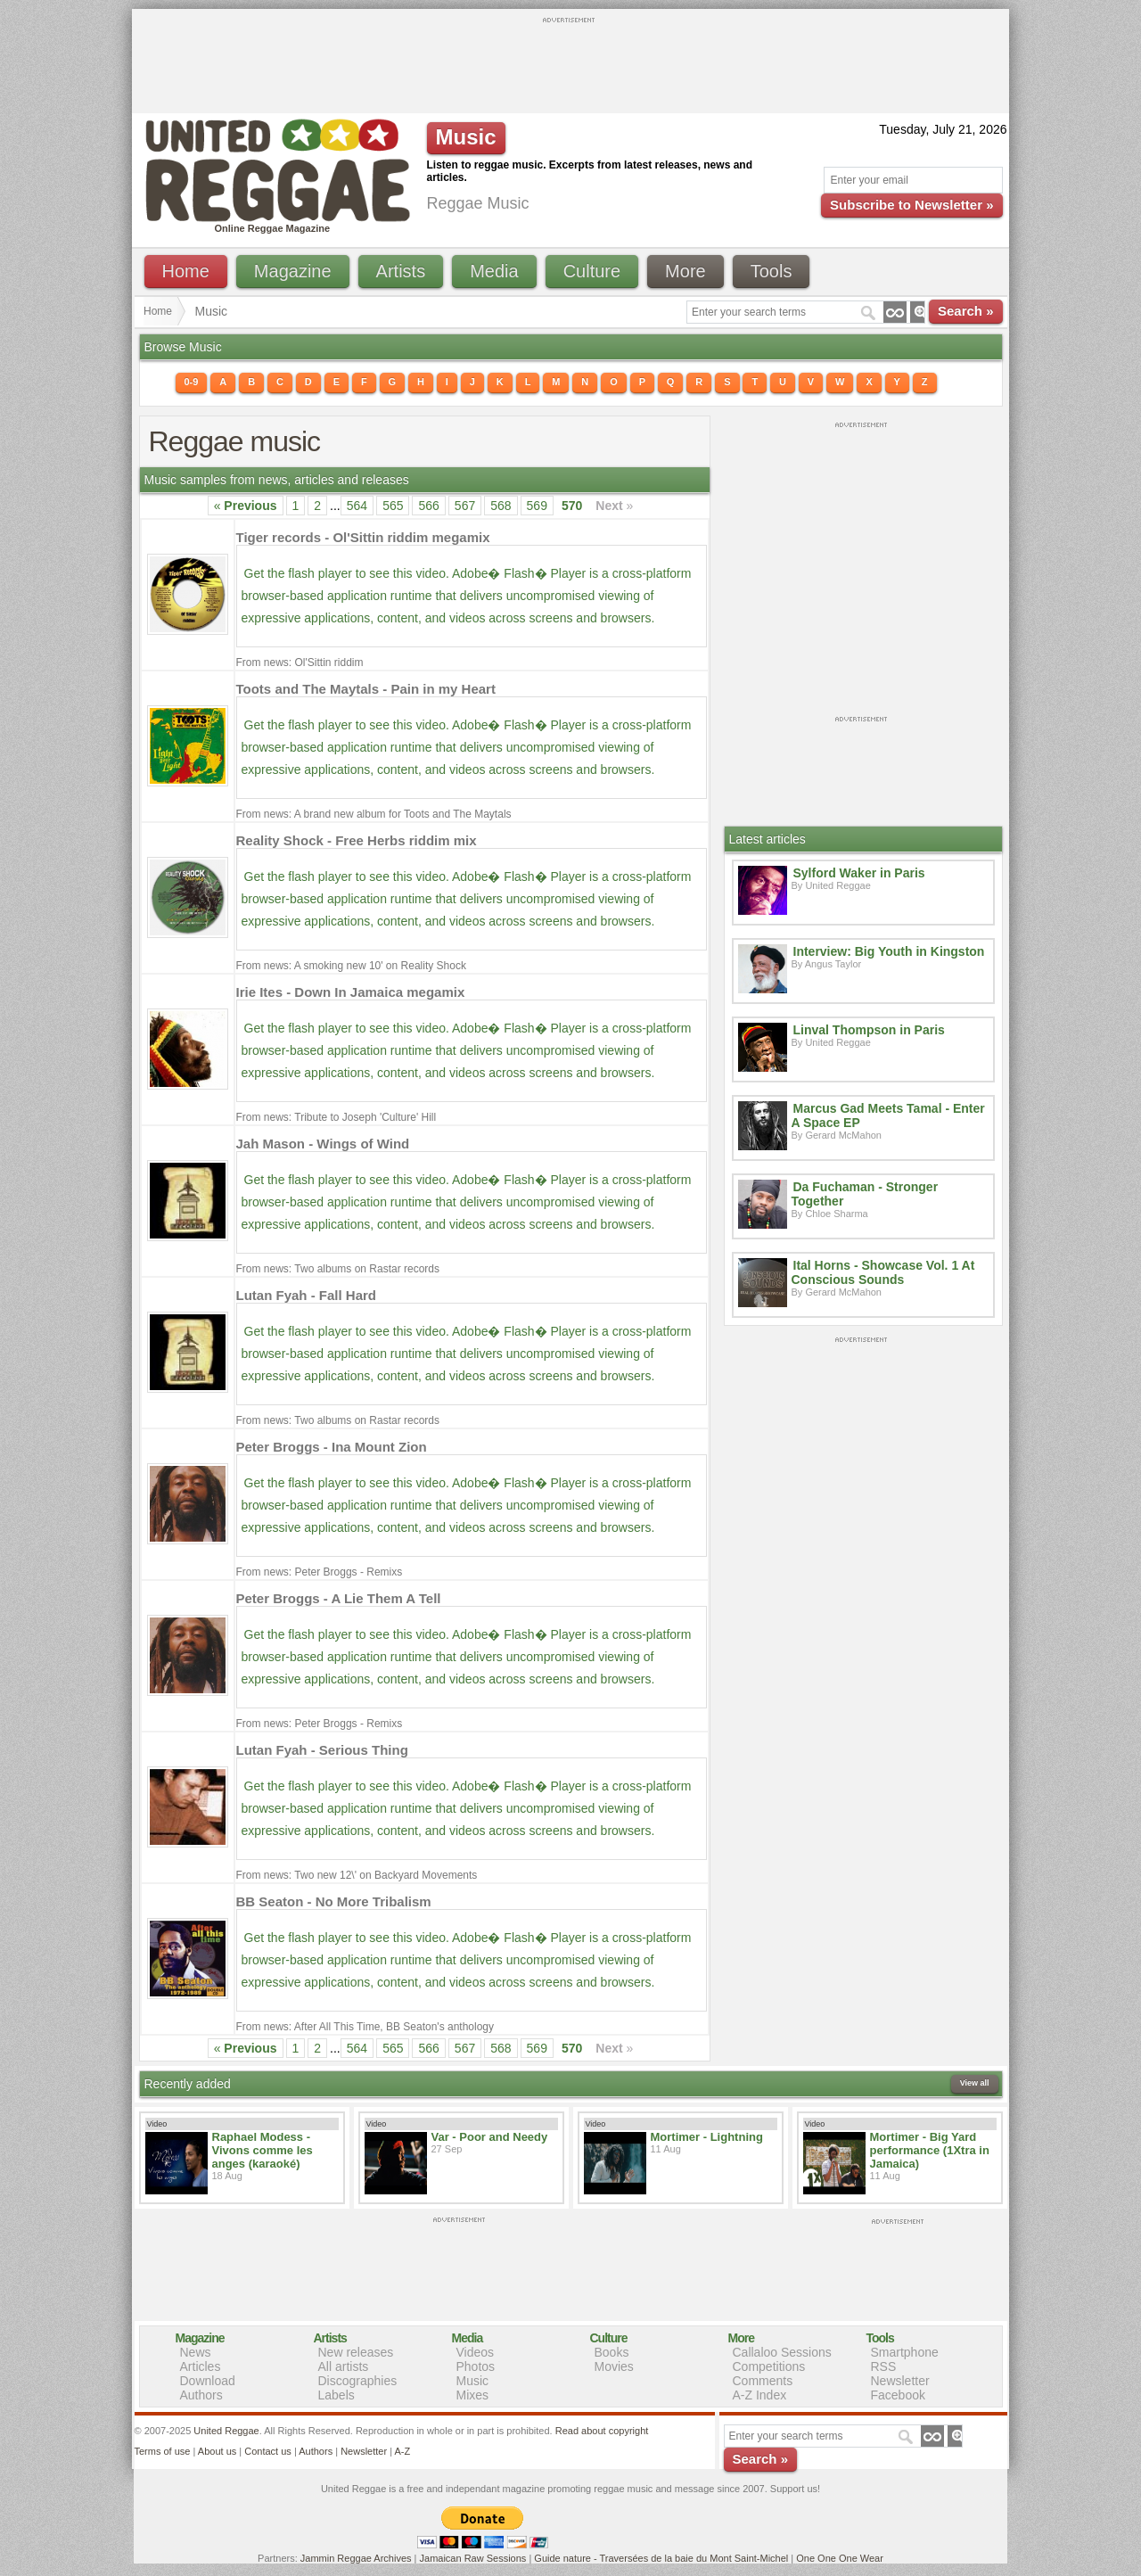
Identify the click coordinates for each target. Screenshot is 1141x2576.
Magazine (293, 271)
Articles (200, 2366)
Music (472, 2381)
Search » (966, 310)
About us (217, 2451)
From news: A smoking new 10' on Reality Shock (351, 965)
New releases (356, 2352)
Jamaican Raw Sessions (473, 2558)
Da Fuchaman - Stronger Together (865, 1194)
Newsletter (900, 2381)
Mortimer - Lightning (707, 2137)
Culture (591, 271)
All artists (343, 2366)
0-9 (192, 381)
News (195, 2352)
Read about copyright (602, 2430)
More (685, 271)
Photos (476, 2366)
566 (428, 505)
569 (537, 505)
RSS (884, 2366)
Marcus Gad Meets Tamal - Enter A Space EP (888, 1115)
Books (612, 2352)
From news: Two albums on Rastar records (338, 1269)
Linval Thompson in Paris (869, 1030)
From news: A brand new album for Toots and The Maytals (374, 814)
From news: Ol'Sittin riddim (300, 662)
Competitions (769, 2366)
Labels (336, 2395)
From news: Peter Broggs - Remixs (319, 1572)
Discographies (358, 2381)
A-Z (402, 2451)
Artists (401, 271)
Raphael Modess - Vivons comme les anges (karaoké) (262, 2150)
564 (357, 505)
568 (500, 505)
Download (207, 2381)
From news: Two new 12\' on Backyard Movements (357, 1875)
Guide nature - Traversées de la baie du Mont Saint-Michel (661, 2558)
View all (974, 2082)
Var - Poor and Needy (489, 2137)
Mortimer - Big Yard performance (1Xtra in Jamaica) (929, 2150)
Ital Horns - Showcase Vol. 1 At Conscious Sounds (883, 1272)
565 (392, 505)
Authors (201, 2395)
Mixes (472, 2395)
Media (494, 271)
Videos (475, 2352)
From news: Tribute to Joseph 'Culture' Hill (336, 1117)
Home (185, 271)
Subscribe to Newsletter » (911, 204)
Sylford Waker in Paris (859, 873)
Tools (771, 271)
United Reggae (226, 2430)
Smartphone (905, 2352)
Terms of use (163, 2451)
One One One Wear (839, 2558)
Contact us (267, 2451)
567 (465, 505)
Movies (614, 2366)
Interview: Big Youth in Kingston (889, 951)
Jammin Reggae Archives (356, 2558)
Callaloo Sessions (782, 2352)
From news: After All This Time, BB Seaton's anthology (365, 2026)
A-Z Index (760, 2395)
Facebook (898, 2395)
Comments (763, 2381)
